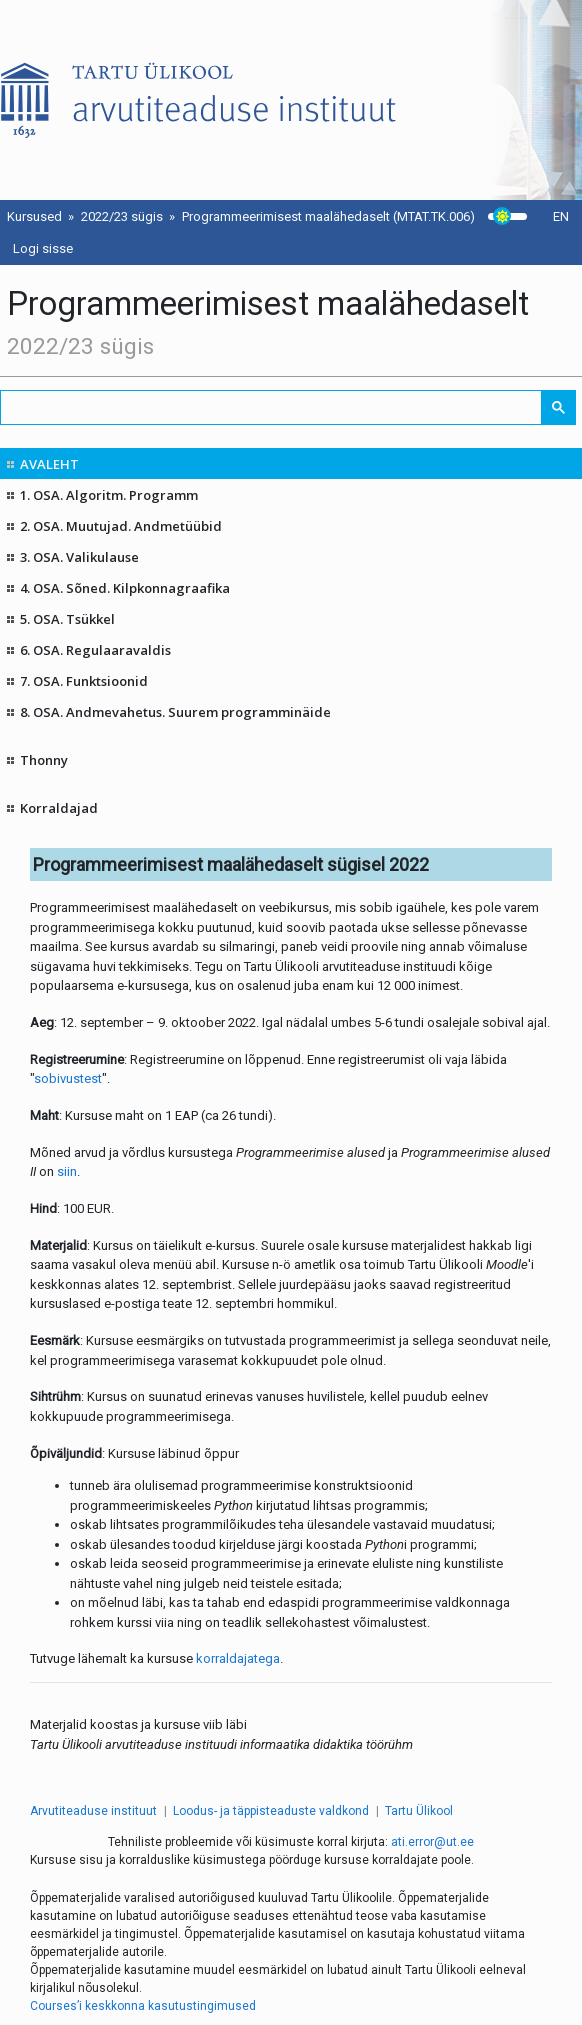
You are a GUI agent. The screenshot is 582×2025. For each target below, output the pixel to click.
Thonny (44, 760)
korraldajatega (238, 1658)
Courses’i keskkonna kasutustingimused (143, 2006)
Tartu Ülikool (419, 1811)
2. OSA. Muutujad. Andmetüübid (121, 526)
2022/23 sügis (122, 216)
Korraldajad (59, 808)
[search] (272, 407)
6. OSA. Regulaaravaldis (95, 650)
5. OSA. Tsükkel (67, 619)
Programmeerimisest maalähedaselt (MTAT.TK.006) (328, 216)
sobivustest (68, 1078)
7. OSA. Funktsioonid (84, 681)
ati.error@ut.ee (432, 1842)
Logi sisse (43, 248)
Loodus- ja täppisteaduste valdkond (271, 1811)
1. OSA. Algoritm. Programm (109, 495)
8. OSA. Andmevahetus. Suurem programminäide (175, 712)
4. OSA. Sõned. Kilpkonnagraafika (125, 588)
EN (561, 216)
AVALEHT (49, 464)
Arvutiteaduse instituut (93, 1811)
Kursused (34, 216)
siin (67, 1171)
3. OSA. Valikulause (79, 557)
